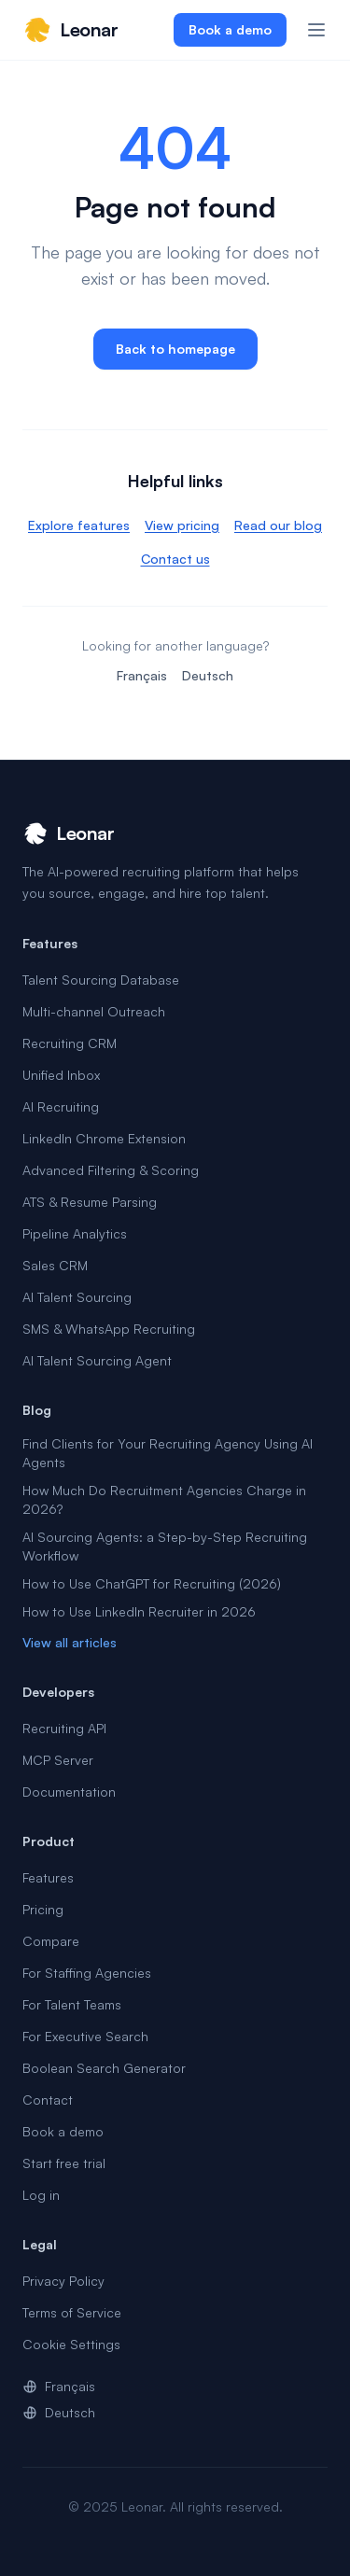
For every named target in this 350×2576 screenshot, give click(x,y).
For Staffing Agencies (86, 1973)
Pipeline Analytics (74, 1233)
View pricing (182, 525)
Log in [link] (41, 2195)
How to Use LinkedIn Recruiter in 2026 (139, 1611)
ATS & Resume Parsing (89, 1202)
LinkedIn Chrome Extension (104, 1138)
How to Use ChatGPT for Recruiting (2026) (151, 1583)
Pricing (42, 1909)
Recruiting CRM (69, 1043)
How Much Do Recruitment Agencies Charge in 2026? (164, 1499)
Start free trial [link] (63, 2163)
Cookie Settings (71, 2344)
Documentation (69, 1791)
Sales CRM (55, 1265)
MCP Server (57, 1760)
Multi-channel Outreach (93, 1011)
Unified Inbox (61, 1075)
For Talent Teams (71, 2004)
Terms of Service (71, 2312)
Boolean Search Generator (104, 2068)
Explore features (79, 525)
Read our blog (278, 525)
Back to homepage (175, 349)
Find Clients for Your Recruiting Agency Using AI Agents (167, 1452)
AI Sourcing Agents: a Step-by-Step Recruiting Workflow (164, 1546)
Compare (50, 1941)
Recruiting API (64, 1728)
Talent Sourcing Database (100, 979)
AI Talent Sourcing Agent (97, 1360)
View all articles (69, 1642)
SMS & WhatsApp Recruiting (108, 1329)
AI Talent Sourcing (77, 1297)
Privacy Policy (63, 2281)
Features (48, 1877)
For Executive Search (85, 2036)
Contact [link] (47, 2099)
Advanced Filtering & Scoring (110, 1170)
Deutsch (207, 675)
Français (142, 675)
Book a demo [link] (230, 29)
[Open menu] (316, 30)
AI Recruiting (60, 1106)
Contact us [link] (175, 559)
